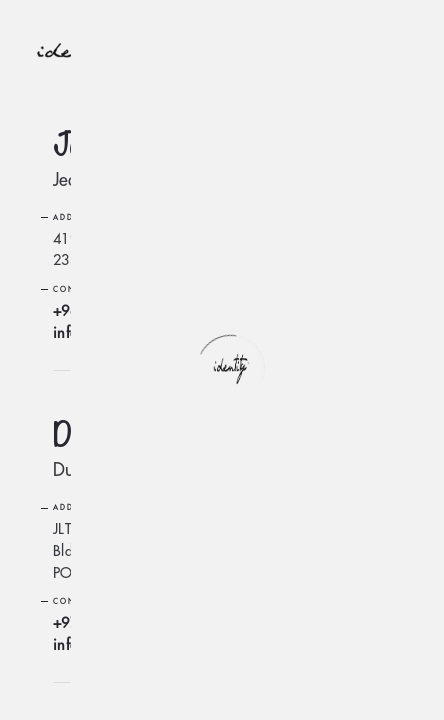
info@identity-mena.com (128, 333)
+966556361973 (106, 311)
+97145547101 (102, 623)
